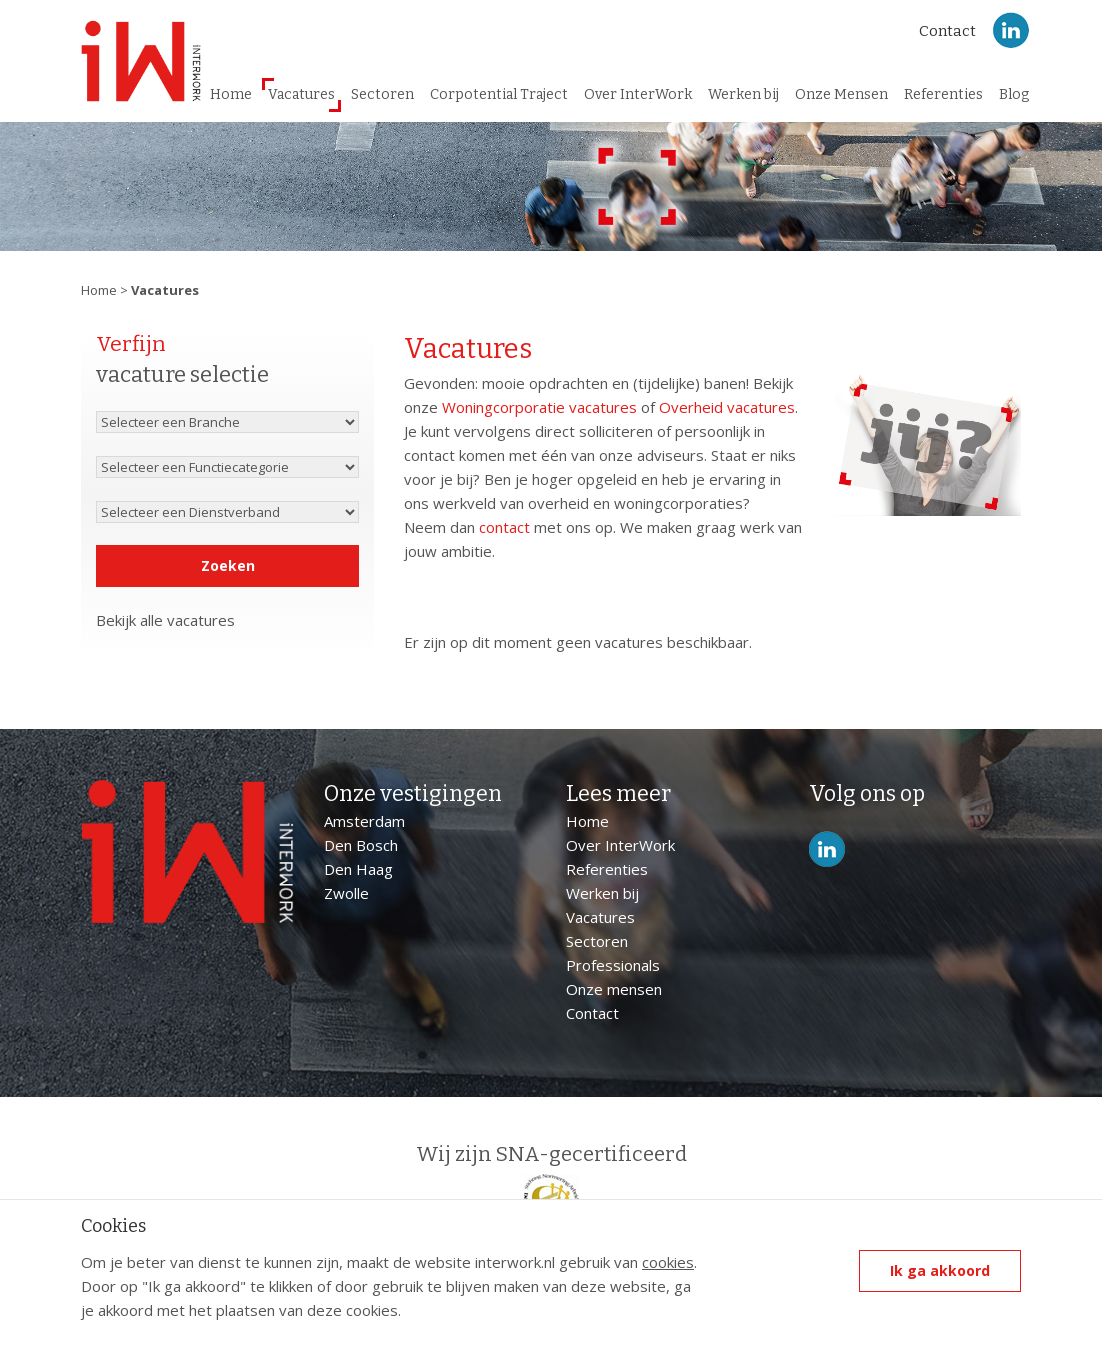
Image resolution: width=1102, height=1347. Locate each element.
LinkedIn (1011, 30)
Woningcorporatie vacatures (539, 407)
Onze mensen (614, 989)
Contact (947, 31)
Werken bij (743, 94)
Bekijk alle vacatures (165, 621)
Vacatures (301, 94)
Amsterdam (364, 821)
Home (231, 94)
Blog (1014, 94)
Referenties (943, 94)
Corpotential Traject (499, 94)
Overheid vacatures (727, 407)
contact (504, 527)
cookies (668, 1262)
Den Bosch (361, 845)
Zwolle (346, 893)
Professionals (613, 965)
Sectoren (382, 94)
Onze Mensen (841, 94)
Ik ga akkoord (940, 1270)
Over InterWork (638, 94)
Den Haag (358, 869)
